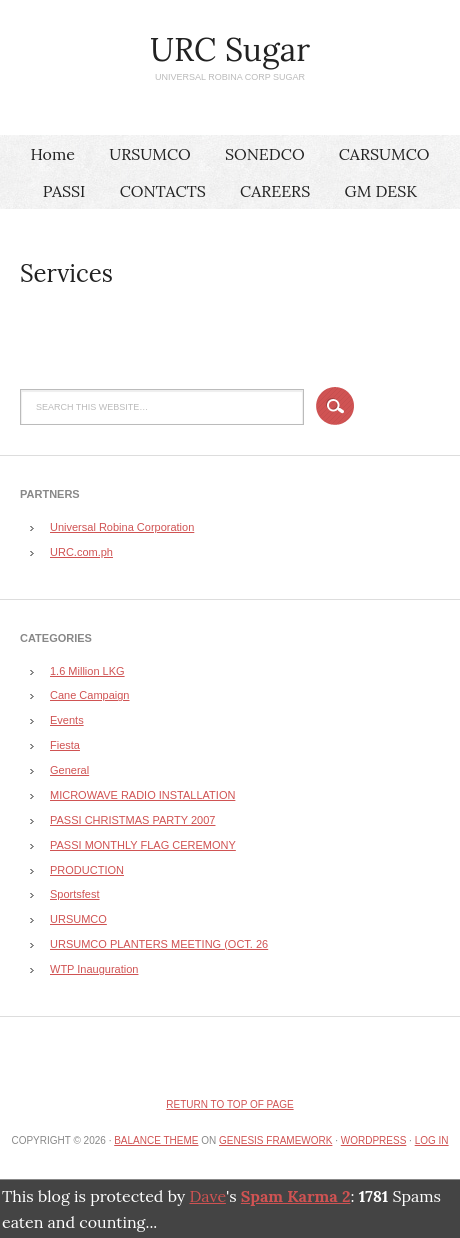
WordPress (374, 1140)
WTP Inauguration (94, 969)
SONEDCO (265, 154)
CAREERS (275, 191)
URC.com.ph (81, 552)
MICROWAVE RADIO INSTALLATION (142, 795)
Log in (432, 1140)
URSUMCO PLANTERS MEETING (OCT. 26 (159, 944)
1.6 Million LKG (87, 671)
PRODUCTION (87, 870)
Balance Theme (156, 1140)
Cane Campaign (90, 695)
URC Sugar (230, 49)
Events (67, 720)
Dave (207, 1196)
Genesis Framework (275, 1140)
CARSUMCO (384, 154)
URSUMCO (150, 154)
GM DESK (380, 191)
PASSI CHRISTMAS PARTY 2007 (132, 820)
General (69, 770)
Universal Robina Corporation (122, 527)
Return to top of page (229, 1104)
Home (52, 154)
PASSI (64, 191)
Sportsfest (75, 894)
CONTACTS (163, 191)
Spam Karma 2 (296, 1196)
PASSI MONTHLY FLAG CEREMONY (143, 845)
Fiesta (65, 745)
